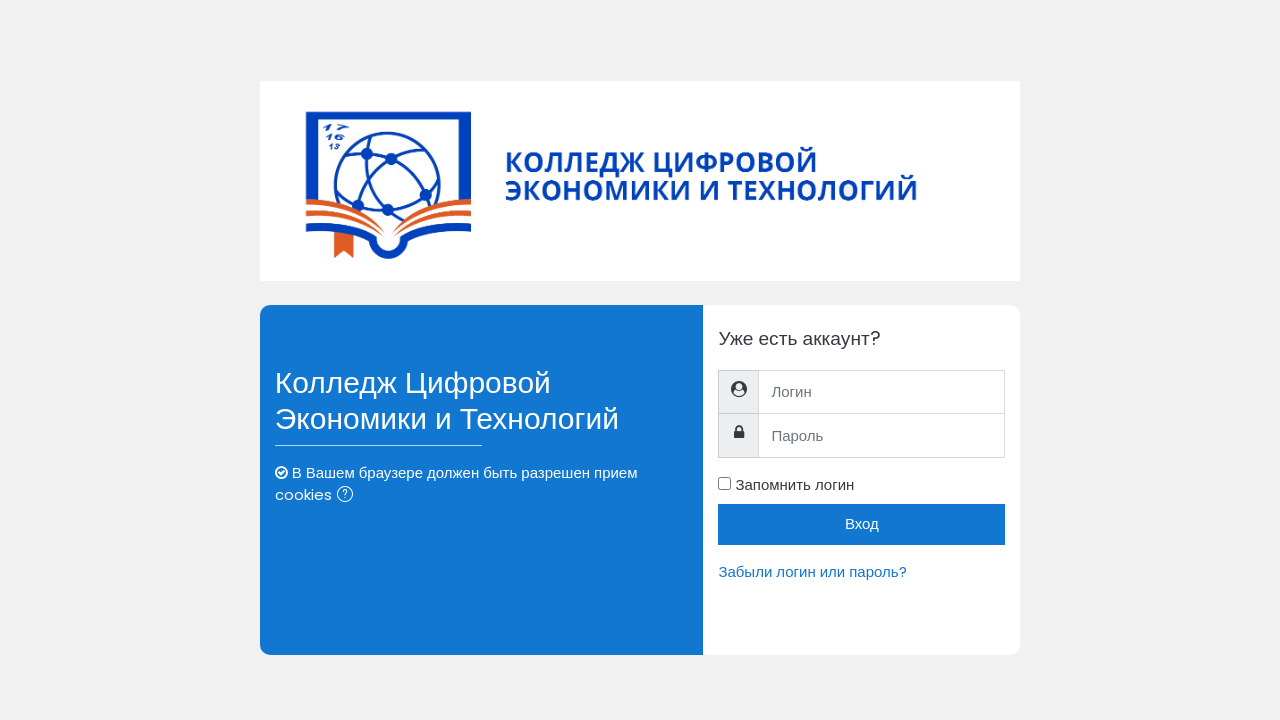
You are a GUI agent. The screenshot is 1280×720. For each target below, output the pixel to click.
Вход (862, 523)
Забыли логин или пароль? (812, 571)
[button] (349, 496)
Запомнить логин (794, 484)
